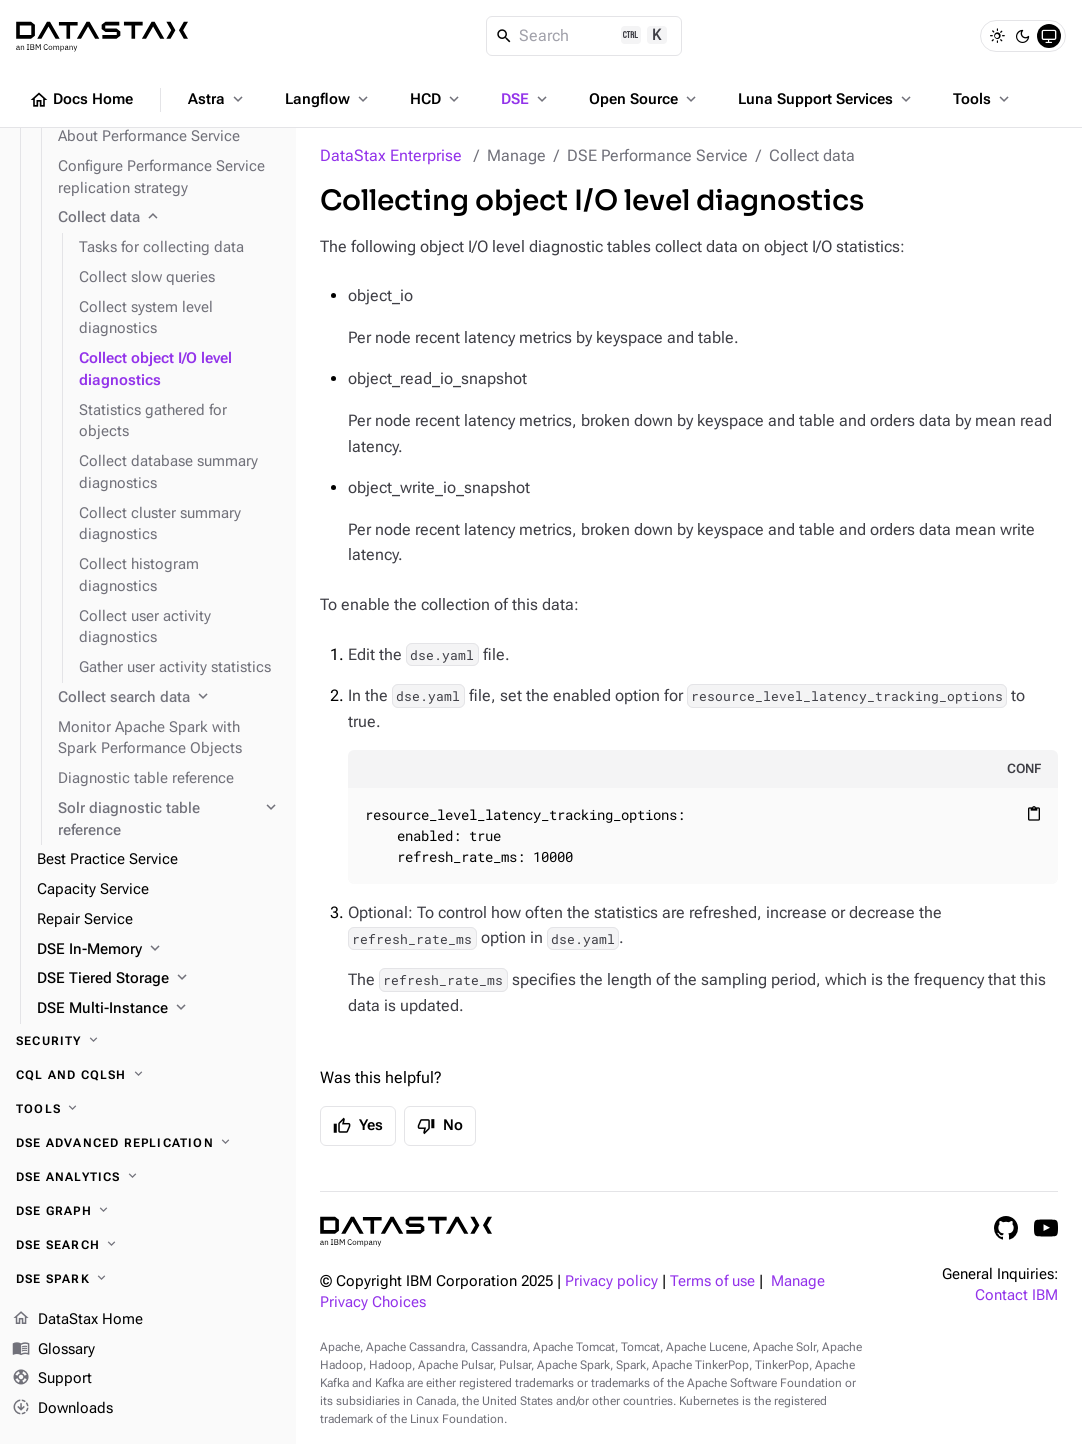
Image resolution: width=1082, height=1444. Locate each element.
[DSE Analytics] (148, 1177)
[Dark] (1023, 36)
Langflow (328, 99)
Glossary (53, 1350)
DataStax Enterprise (391, 155)
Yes (358, 1126)
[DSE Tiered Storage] (158, 979)
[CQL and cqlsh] (148, 1075)
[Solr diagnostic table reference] (169, 820)
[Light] (997, 36)
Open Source (644, 99)
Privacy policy (611, 1281)
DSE (526, 99)
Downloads (62, 1409)
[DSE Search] (148, 1245)
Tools (983, 99)
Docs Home (81, 100)
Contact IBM (1016, 1295)
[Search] (584, 36)
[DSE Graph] (148, 1211)
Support (52, 1380)
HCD (436, 99)
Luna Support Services (826, 99)
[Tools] (148, 1109)
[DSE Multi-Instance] (158, 1009)
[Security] (148, 1041)
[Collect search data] (169, 698)
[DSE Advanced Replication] (148, 1143)
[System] (1049, 36)
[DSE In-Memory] (158, 950)
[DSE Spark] (148, 1279)
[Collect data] (169, 218)
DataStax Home (77, 1320)
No (440, 1126)
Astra (217, 99)
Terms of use (712, 1281)
